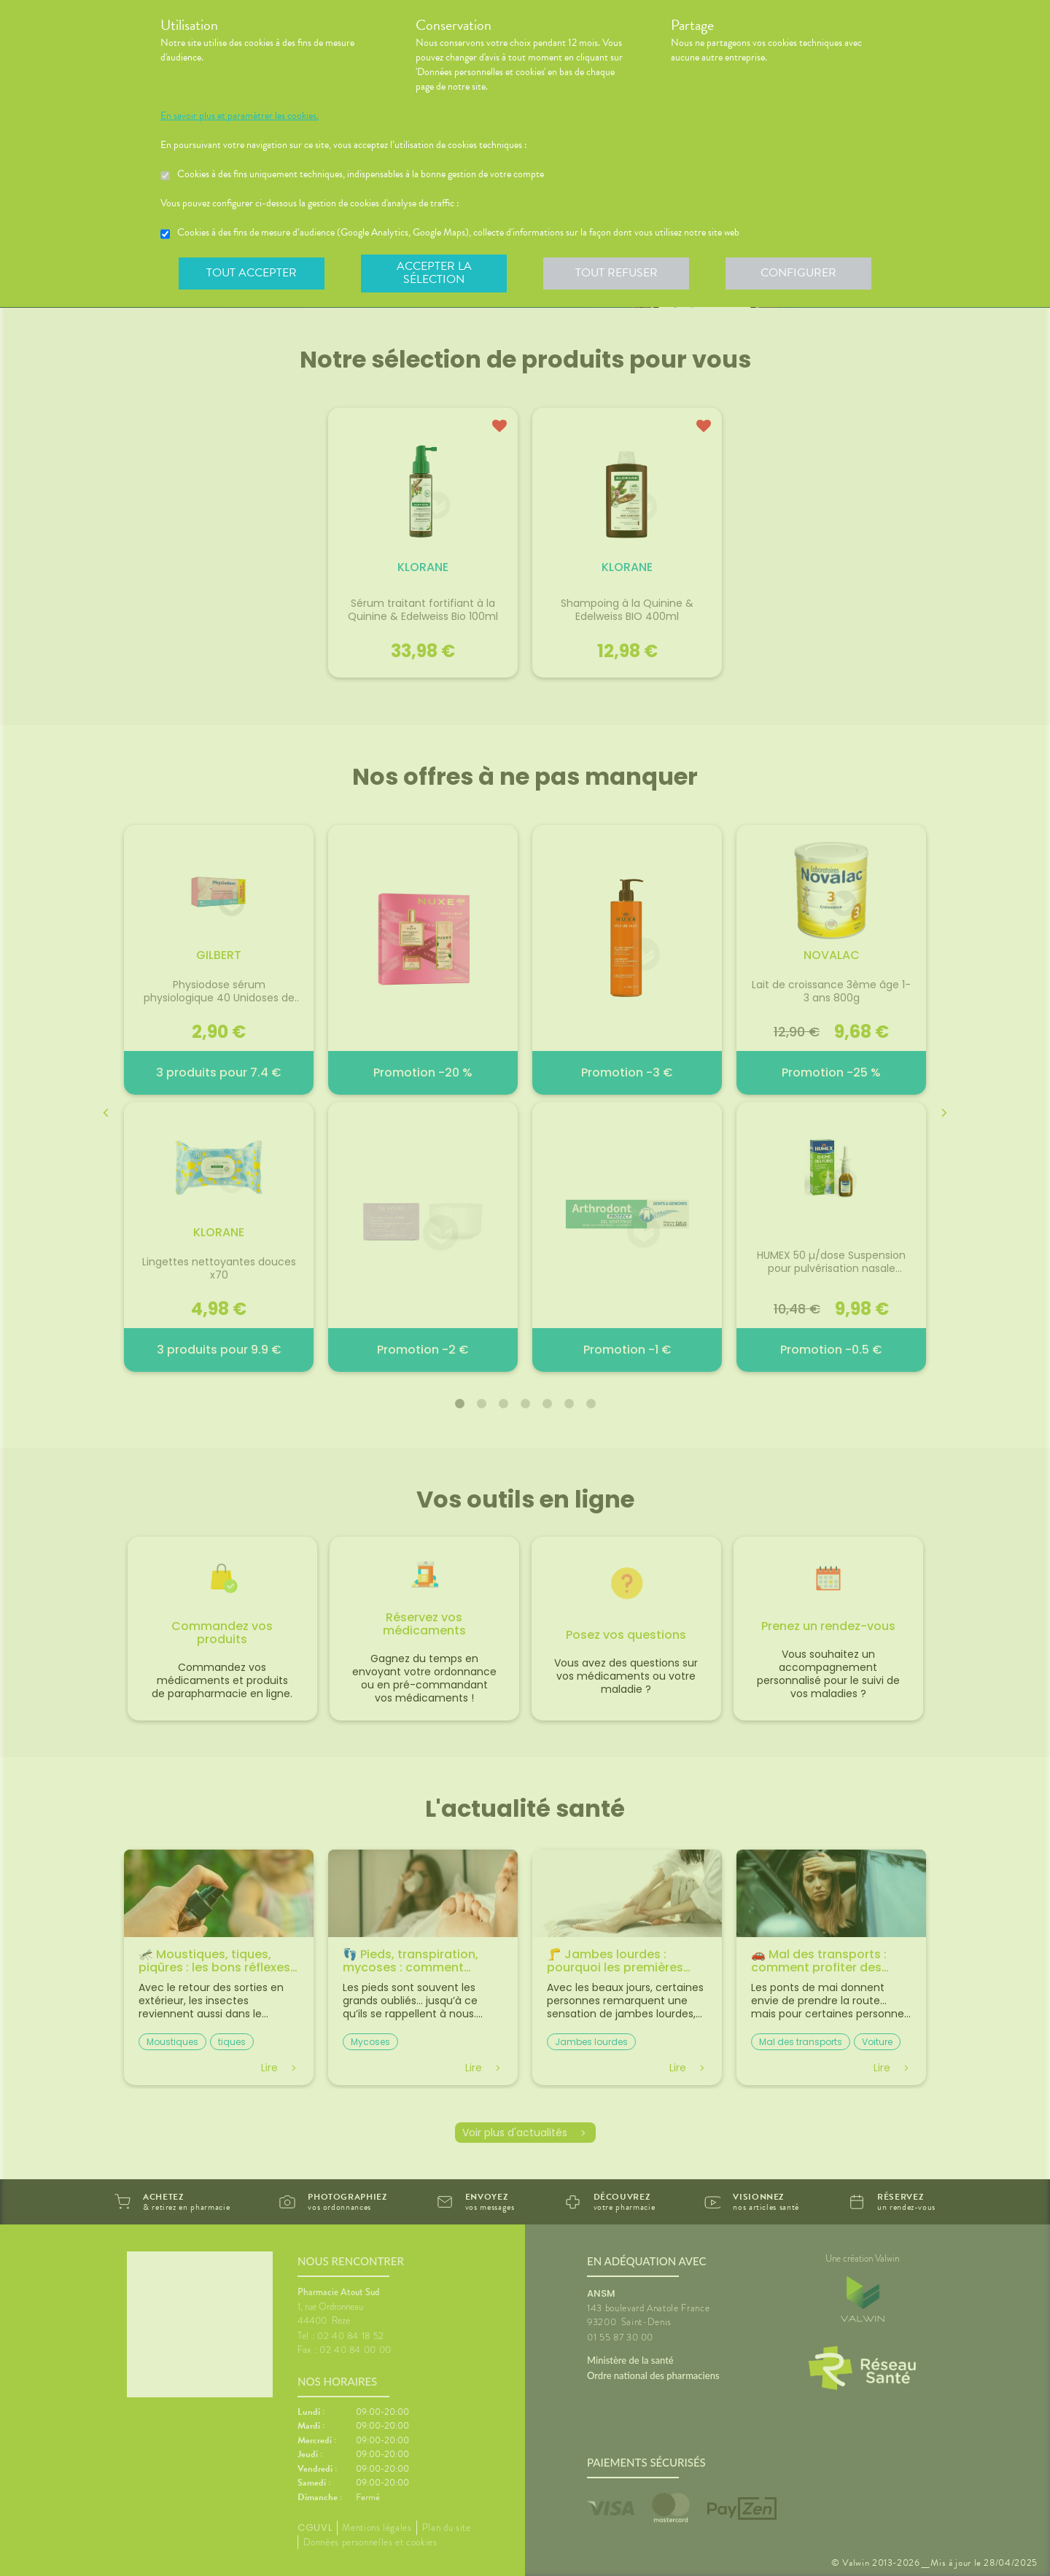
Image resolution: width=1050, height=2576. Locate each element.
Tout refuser (616, 273)
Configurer (798, 273)
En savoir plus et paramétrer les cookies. (239, 116)
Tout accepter (251, 273)
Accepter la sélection (434, 272)
